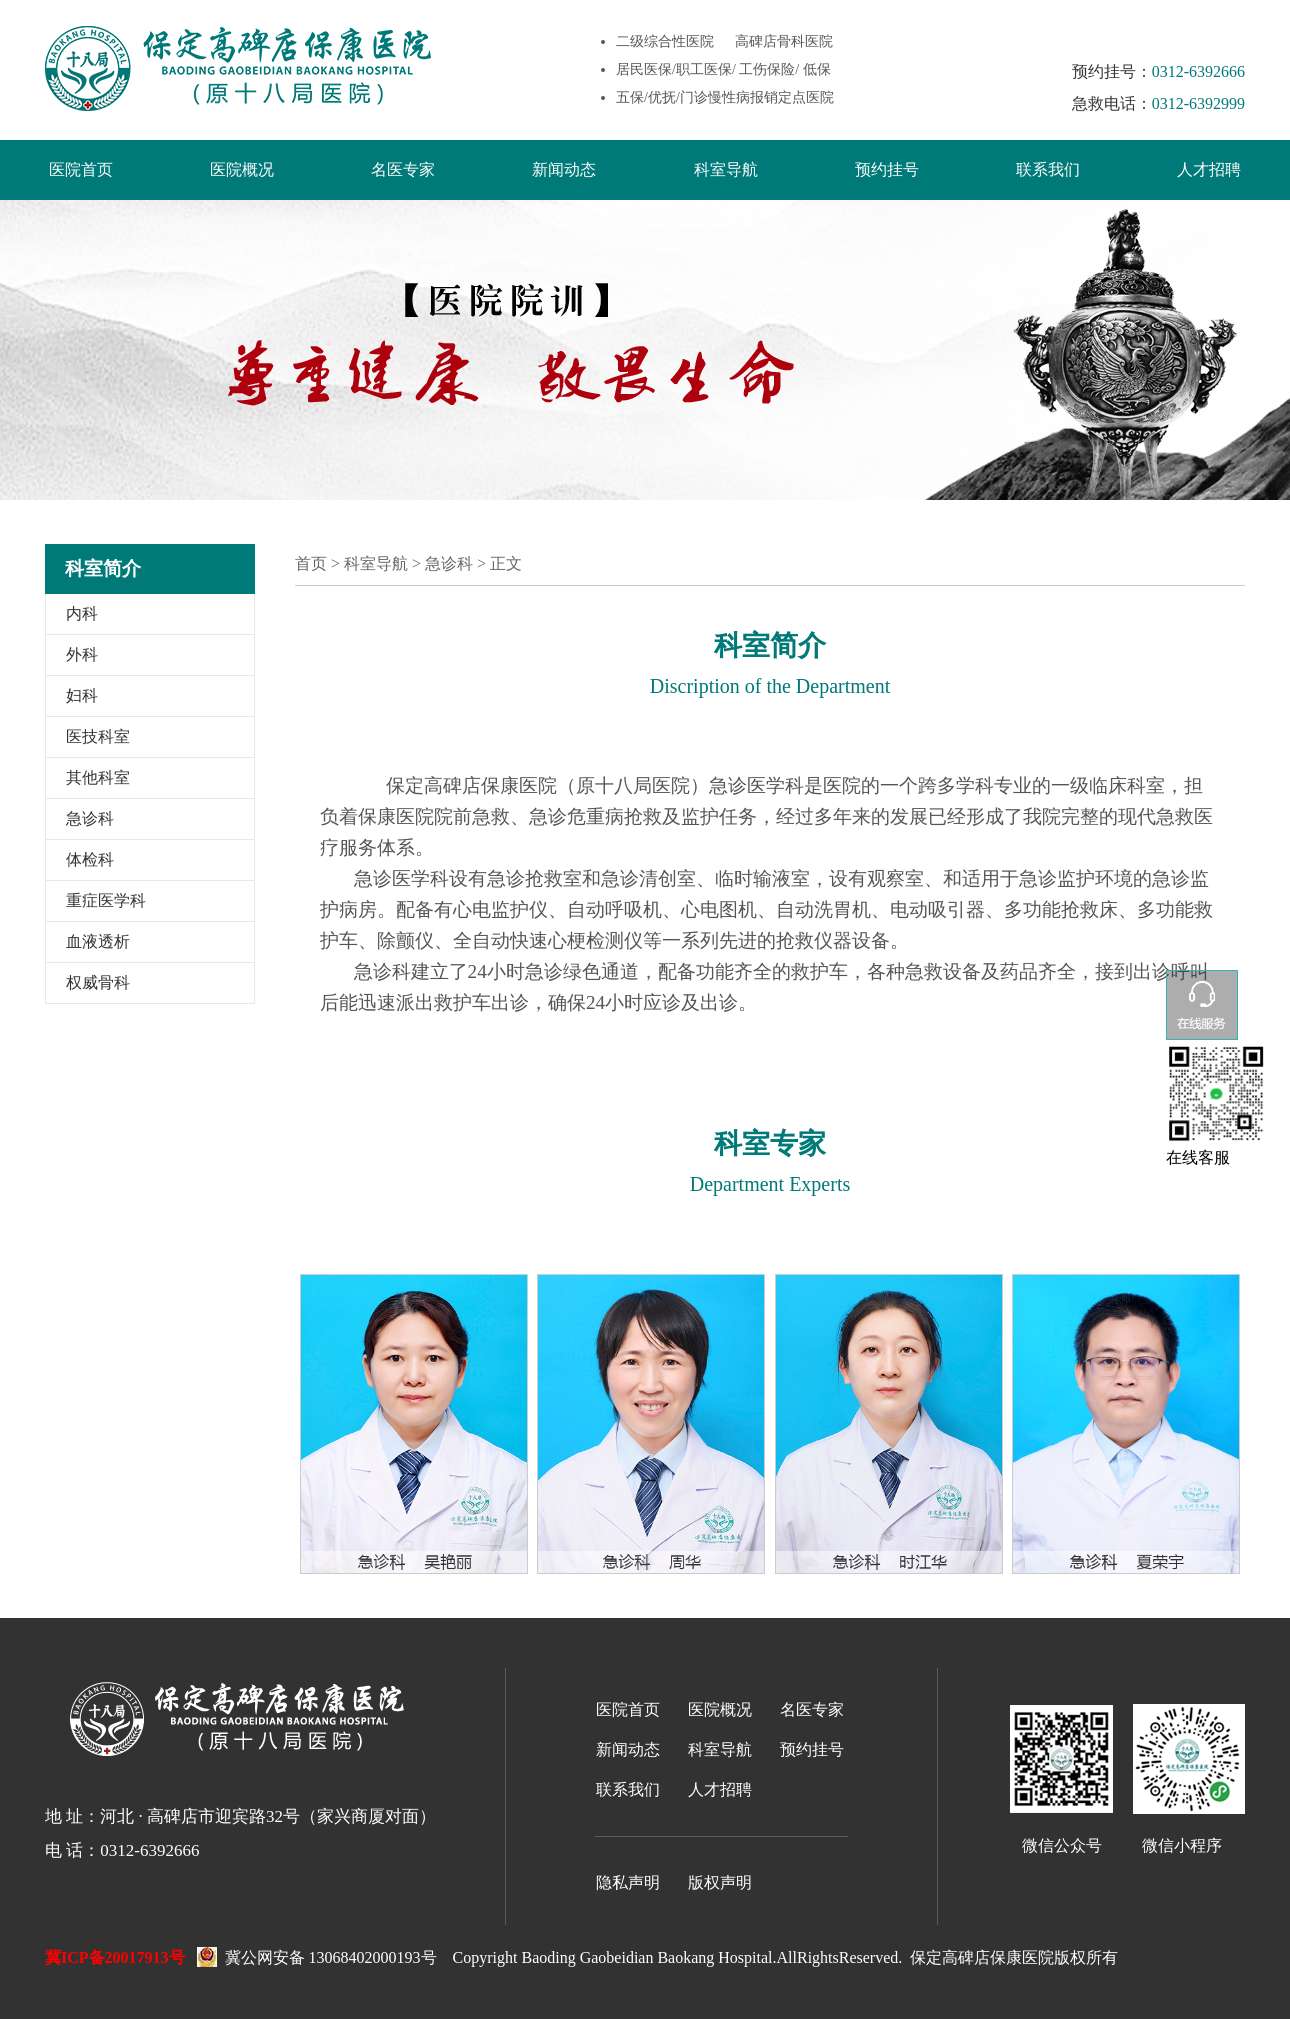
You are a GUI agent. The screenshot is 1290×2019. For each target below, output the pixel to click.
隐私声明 (628, 1882)
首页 (311, 563)
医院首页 (81, 169)
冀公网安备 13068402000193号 (317, 1955)
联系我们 (1048, 169)
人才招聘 (1209, 169)
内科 (82, 613)
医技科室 (98, 736)
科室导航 (726, 169)
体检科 (90, 859)
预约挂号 (887, 169)
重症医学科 (106, 900)
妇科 (82, 695)
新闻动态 (564, 169)
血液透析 (98, 941)
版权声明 (720, 1882)
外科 (82, 654)
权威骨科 (98, 982)
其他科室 (98, 777)
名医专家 (403, 169)
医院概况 (242, 169)
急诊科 (90, 818)
